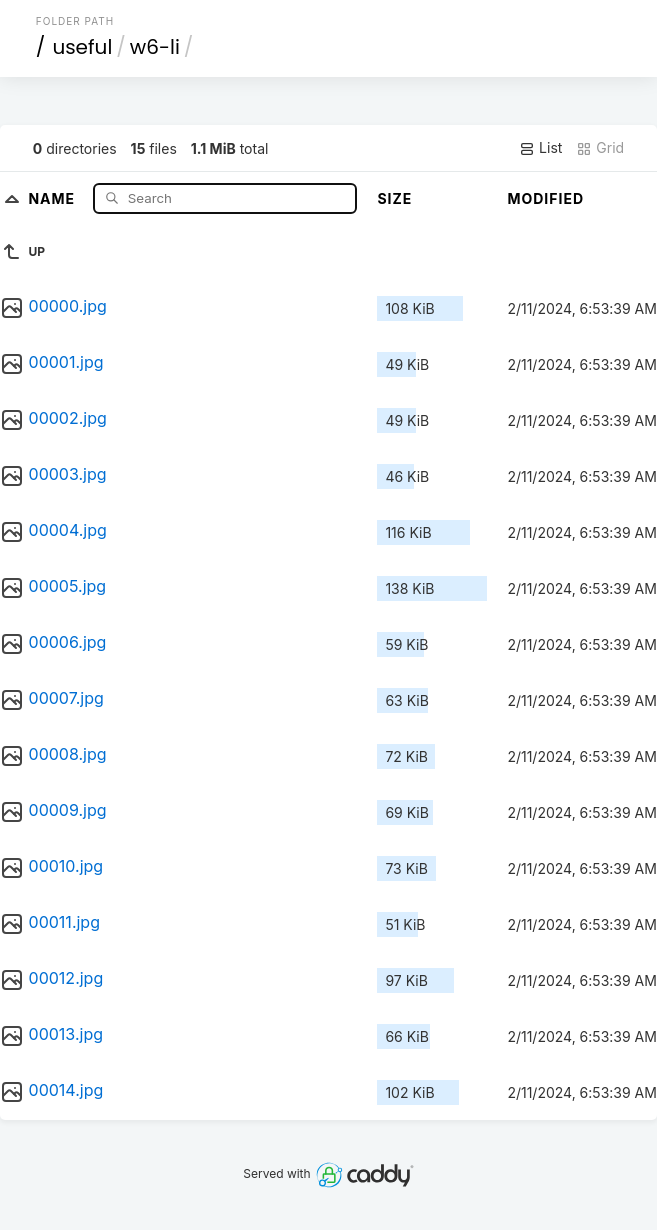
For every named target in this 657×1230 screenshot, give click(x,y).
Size (394, 198)
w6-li (155, 47)
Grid (600, 148)
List (540, 148)
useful (82, 47)
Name (53, 197)
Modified (545, 198)
